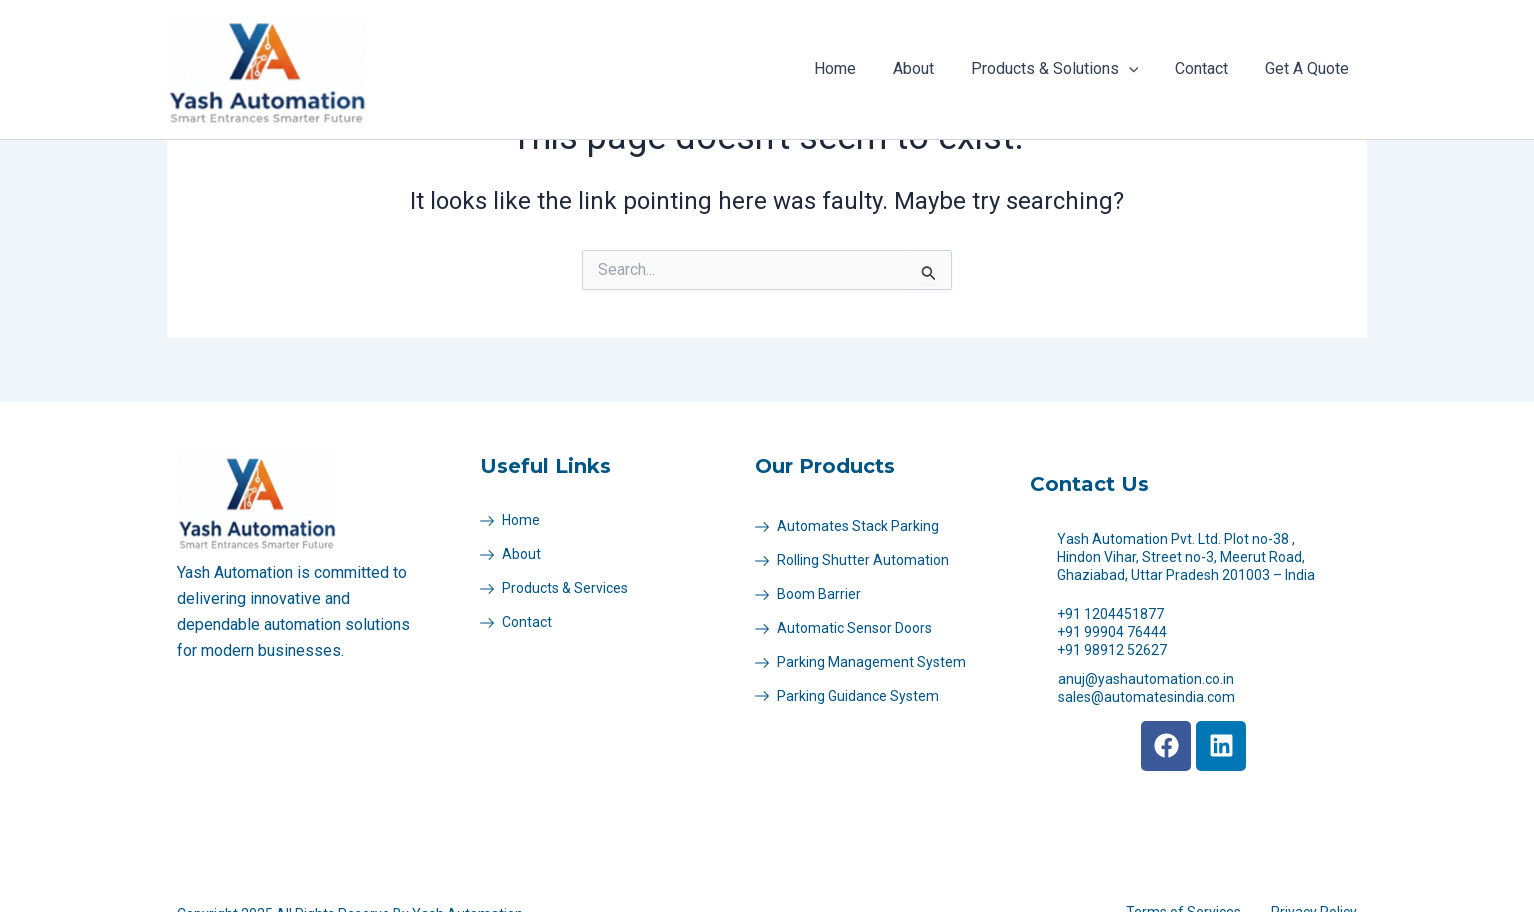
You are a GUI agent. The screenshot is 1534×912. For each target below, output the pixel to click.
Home (856, 68)
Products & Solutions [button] (1066, 69)
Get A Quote (1309, 68)
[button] (1140, 69)
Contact (1208, 68)
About (929, 68)
